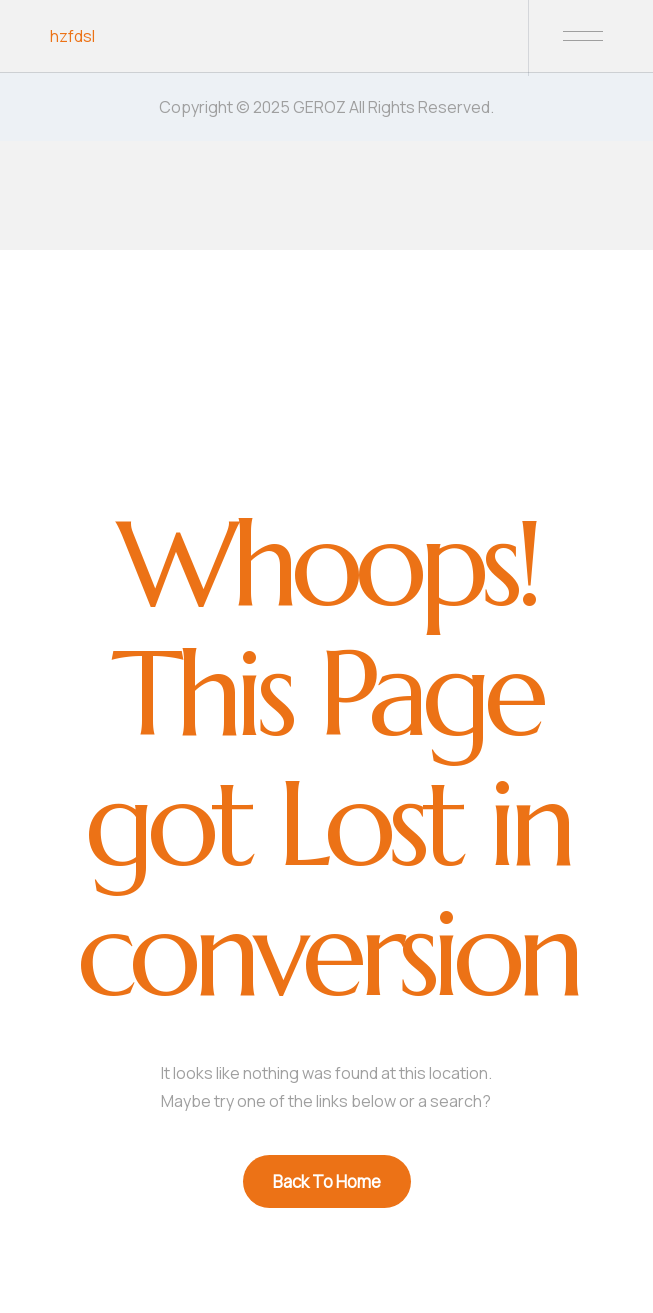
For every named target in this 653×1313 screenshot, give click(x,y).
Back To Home (327, 1181)
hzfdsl (72, 36)
